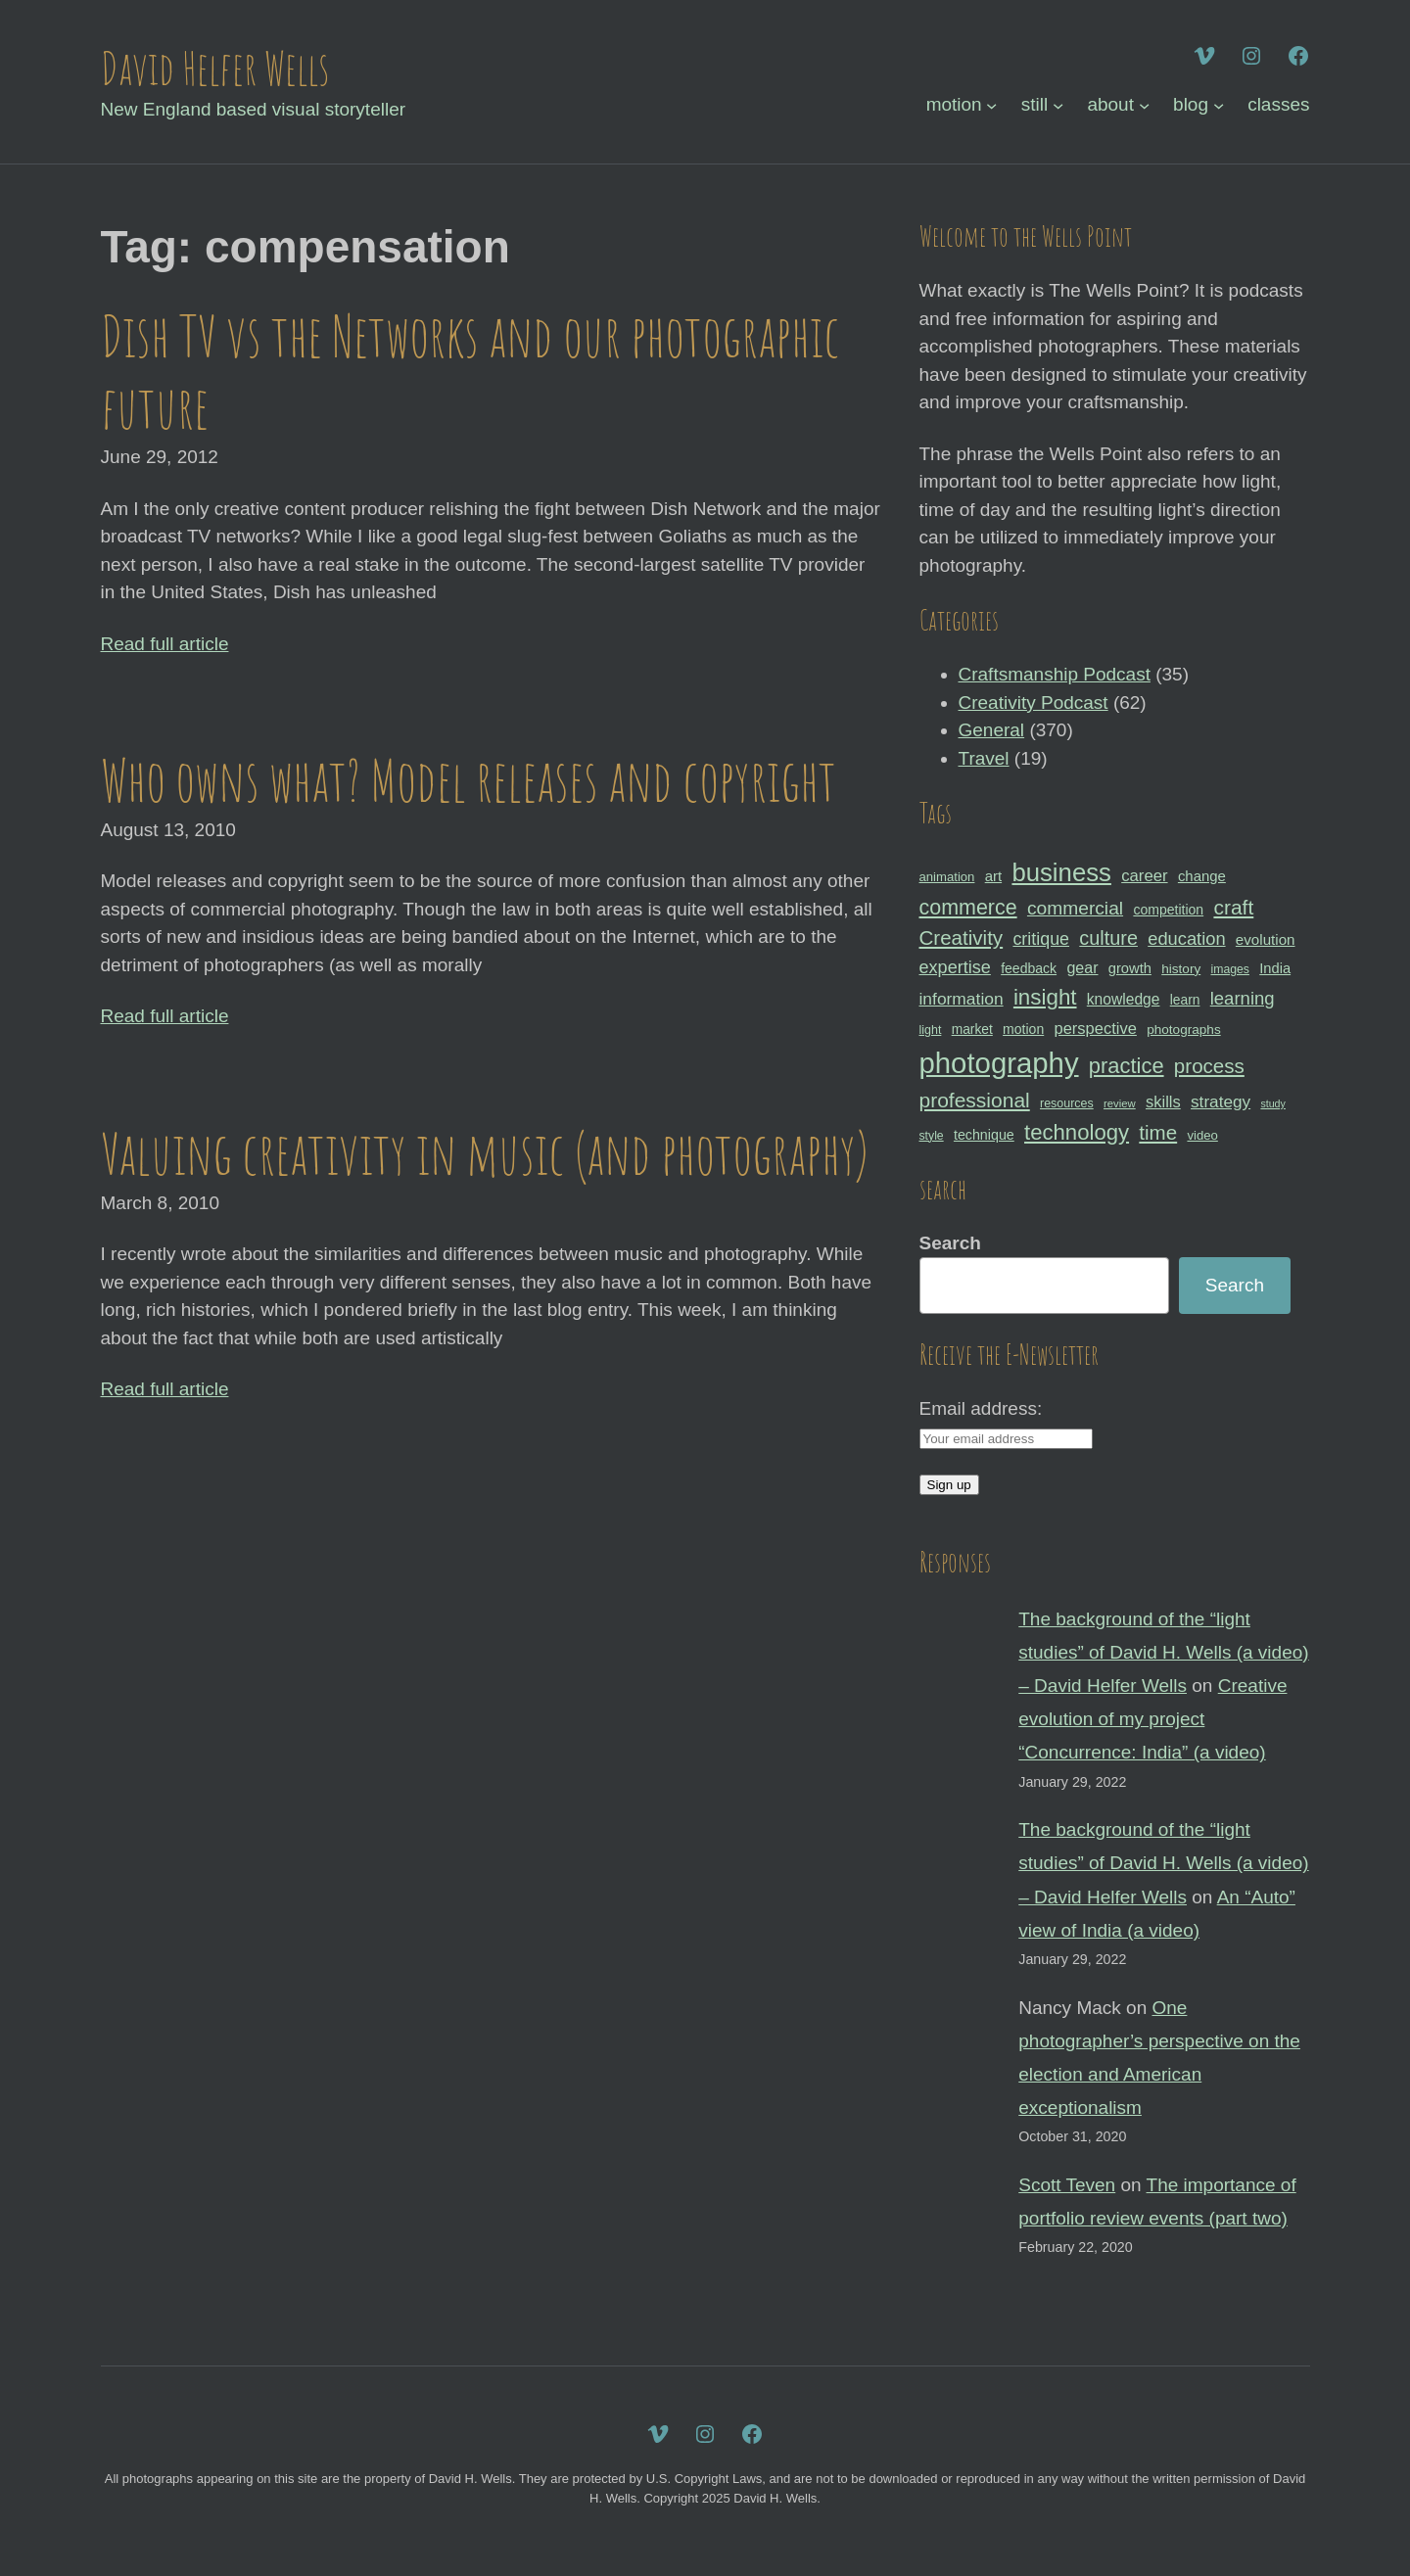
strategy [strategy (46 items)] (1220, 1101)
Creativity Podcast (1033, 702)
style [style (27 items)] (931, 1136)
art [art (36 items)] (993, 875)
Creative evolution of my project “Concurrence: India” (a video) (1152, 1718)
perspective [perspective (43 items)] (1096, 1028)
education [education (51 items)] (1186, 938)
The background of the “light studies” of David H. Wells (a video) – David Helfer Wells (1163, 1652)
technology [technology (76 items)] (1076, 1132)
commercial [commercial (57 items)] (1075, 908)
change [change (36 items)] (1202, 875)
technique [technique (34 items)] (984, 1135)
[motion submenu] (991, 105)
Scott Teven (1066, 2185)
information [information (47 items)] (961, 998)
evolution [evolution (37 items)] (1265, 939)
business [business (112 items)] (1061, 872)
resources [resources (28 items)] (1067, 1103)
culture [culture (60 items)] (1108, 938)
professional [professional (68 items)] (974, 1100)
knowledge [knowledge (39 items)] (1123, 999)
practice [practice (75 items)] (1126, 1066)
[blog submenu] (1218, 105)
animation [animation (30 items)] (947, 876)
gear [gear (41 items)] (1082, 967)
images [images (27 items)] (1229, 969)
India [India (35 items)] (1275, 968)
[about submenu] (1144, 105)
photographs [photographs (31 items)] (1184, 1029)
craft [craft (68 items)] (1233, 907)
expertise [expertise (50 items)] (955, 967)
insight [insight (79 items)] (1045, 997)
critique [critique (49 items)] (1040, 939)
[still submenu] (1058, 105)
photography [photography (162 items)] (999, 1063)
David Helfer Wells (215, 67)
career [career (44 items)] (1144, 875)
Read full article (165, 643)
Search (950, 1243)
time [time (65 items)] (1158, 1132)
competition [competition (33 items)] (1168, 909)
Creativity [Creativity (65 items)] (961, 937)
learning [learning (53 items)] (1242, 998)
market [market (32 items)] (972, 1029)
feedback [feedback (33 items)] (1029, 968)
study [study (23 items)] (1272, 1103)
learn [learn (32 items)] (1185, 999)
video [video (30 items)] (1202, 1135)
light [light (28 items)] (930, 1030)
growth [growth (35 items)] (1130, 968)
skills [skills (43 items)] (1163, 1101)
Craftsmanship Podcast (1055, 674)
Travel (984, 758)
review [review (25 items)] (1120, 1103)
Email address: (981, 1408)
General (992, 730)
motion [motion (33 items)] (1023, 1029)
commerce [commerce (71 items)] (968, 907)
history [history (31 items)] (1180, 968)
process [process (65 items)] (1209, 1065)
